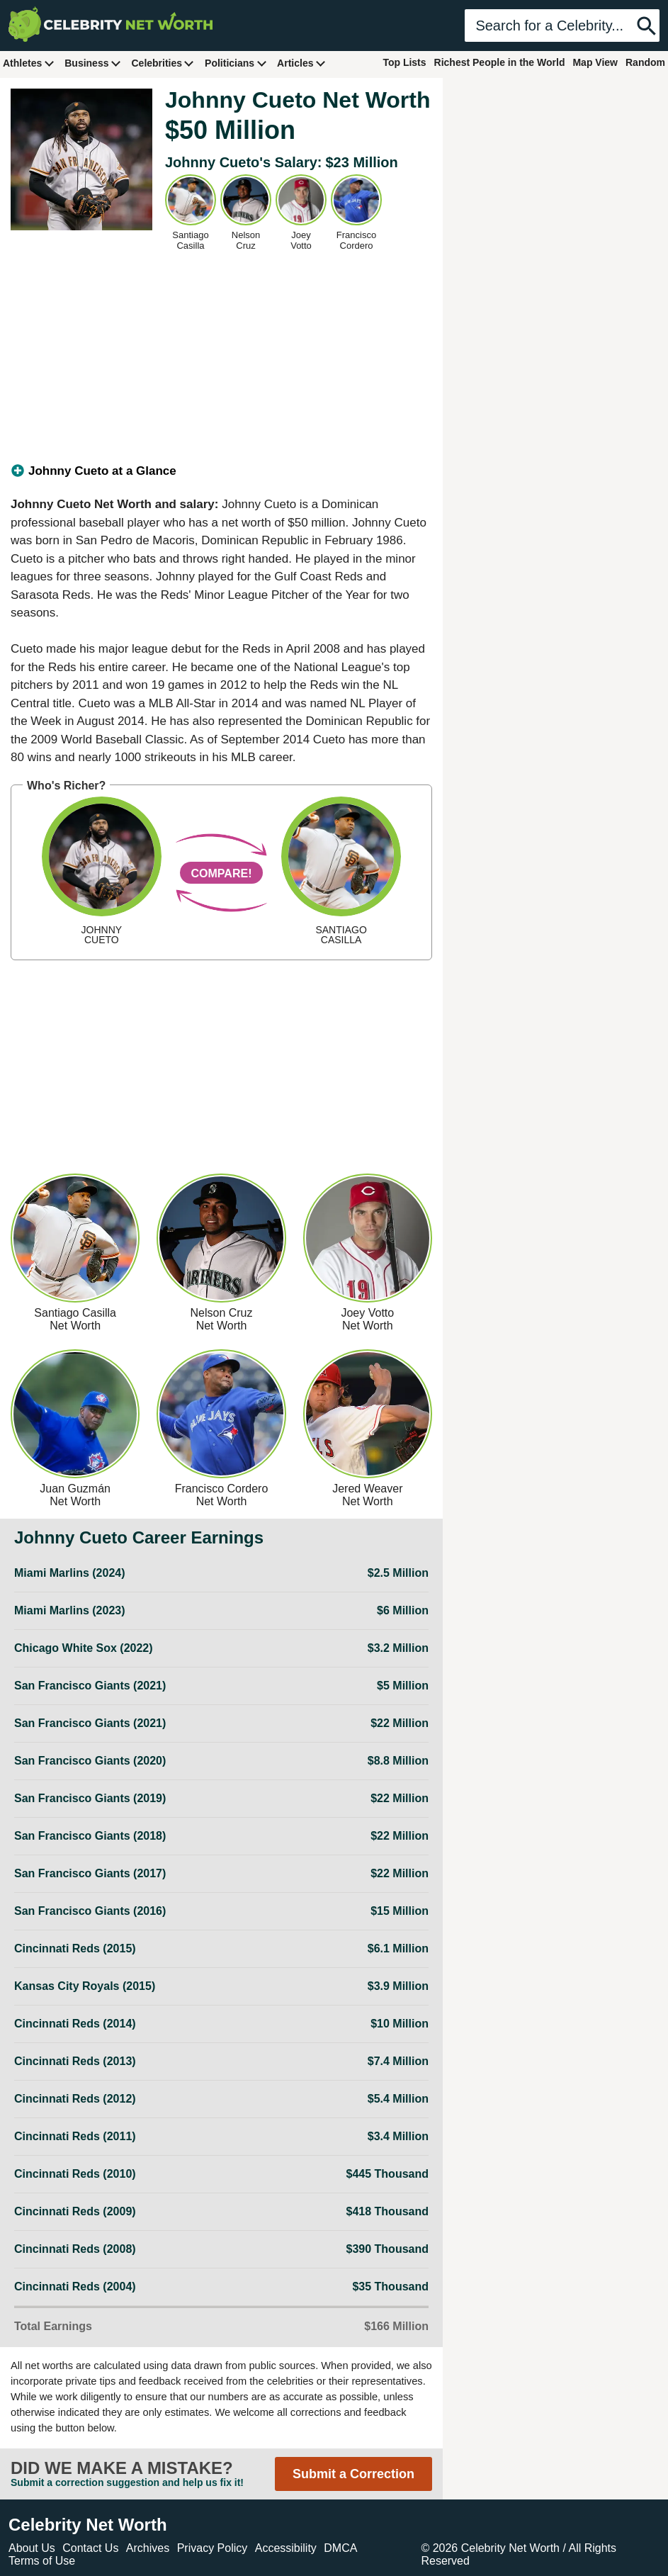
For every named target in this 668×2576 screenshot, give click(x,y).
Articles (301, 63)
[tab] (221, 471)
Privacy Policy (212, 2548)
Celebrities (163, 63)
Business (92, 63)
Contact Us (90, 2548)
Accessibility (286, 2548)
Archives (147, 2548)
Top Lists (404, 62)
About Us (32, 2548)
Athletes (29, 63)
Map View (595, 62)
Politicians (236, 63)
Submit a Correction (353, 2474)
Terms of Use (42, 2561)
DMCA (340, 2548)
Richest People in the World (499, 62)
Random (645, 62)
